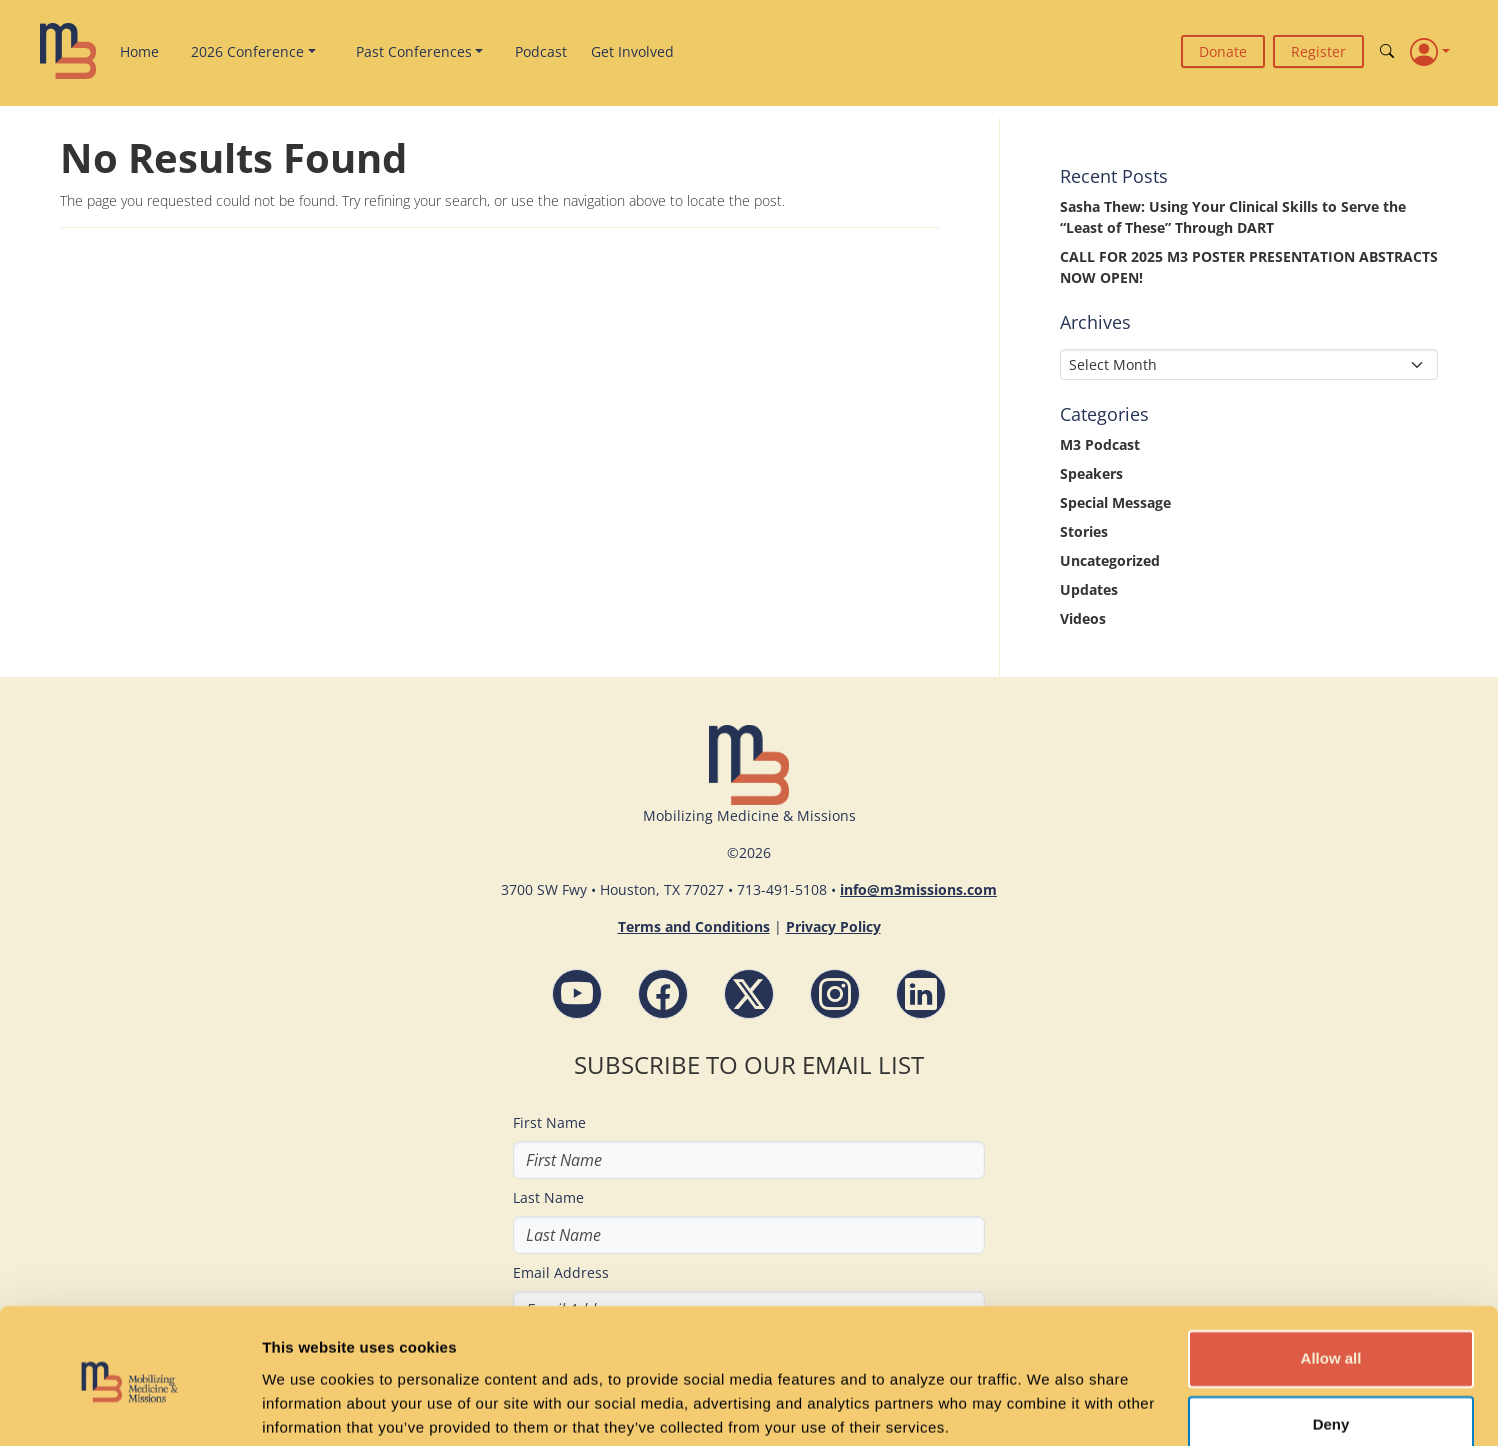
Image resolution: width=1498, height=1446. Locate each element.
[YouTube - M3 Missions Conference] (577, 994)
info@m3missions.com (918, 889)
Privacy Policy (833, 926)
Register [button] (1318, 51)
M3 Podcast (1100, 444)
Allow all (1331, 1283)
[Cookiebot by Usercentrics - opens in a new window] (129, 1407)
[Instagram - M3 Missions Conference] (835, 994)
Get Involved (632, 51)
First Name (549, 1122)
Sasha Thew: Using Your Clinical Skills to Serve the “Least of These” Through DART (1233, 217)
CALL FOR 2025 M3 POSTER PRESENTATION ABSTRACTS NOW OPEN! (1249, 267)
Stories (1084, 531)
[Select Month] (1249, 364)
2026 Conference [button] (247, 51)
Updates (1089, 589)
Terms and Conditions (694, 926)
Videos (1083, 618)
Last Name (548, 1197)
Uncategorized (1110, 560)
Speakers (1091, 473)
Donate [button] (1223, 51)
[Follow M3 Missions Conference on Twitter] (749, 994)
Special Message (1115, 502)
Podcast (541, 51)
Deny (1331, 1348)
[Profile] (1430, 51)
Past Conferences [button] (414, 51)
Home (139, 51)
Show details (308, 1406)
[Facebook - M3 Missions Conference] (663, 994)
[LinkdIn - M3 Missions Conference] (921, 994)
